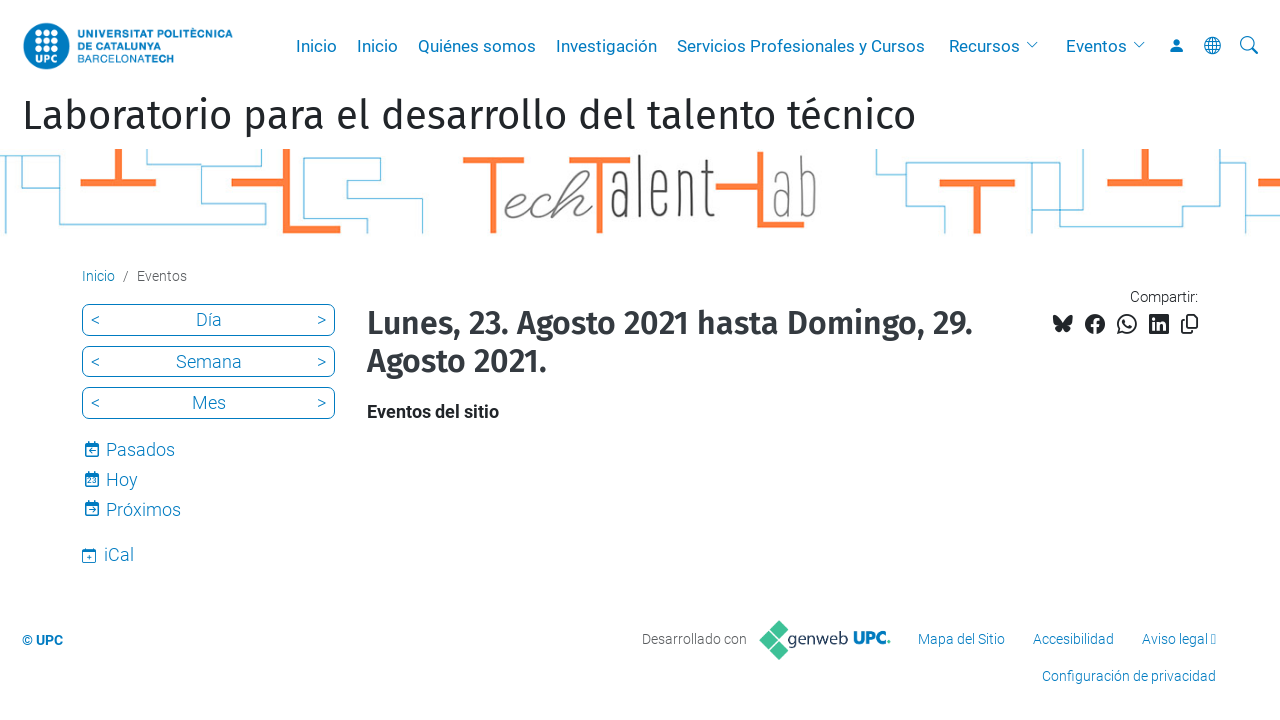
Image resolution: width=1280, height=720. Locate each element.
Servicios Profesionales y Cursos (801, 46)
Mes (209, 402)
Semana (209, 361)
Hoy (122, 479)
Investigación (606, 46)
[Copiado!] (1189, 324)
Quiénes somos (477, 46)
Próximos (143, 509)
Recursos (984, 46)
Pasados (140, 449)
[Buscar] (1249, 46)
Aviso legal (1175, 639)
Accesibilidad (1073, 639)
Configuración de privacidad (1129, 676)
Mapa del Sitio (961, 639)
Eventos (1096, 46)
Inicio (316, 46)
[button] (1037, 46)
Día (209, 319)
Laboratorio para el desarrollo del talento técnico (469, 116)
